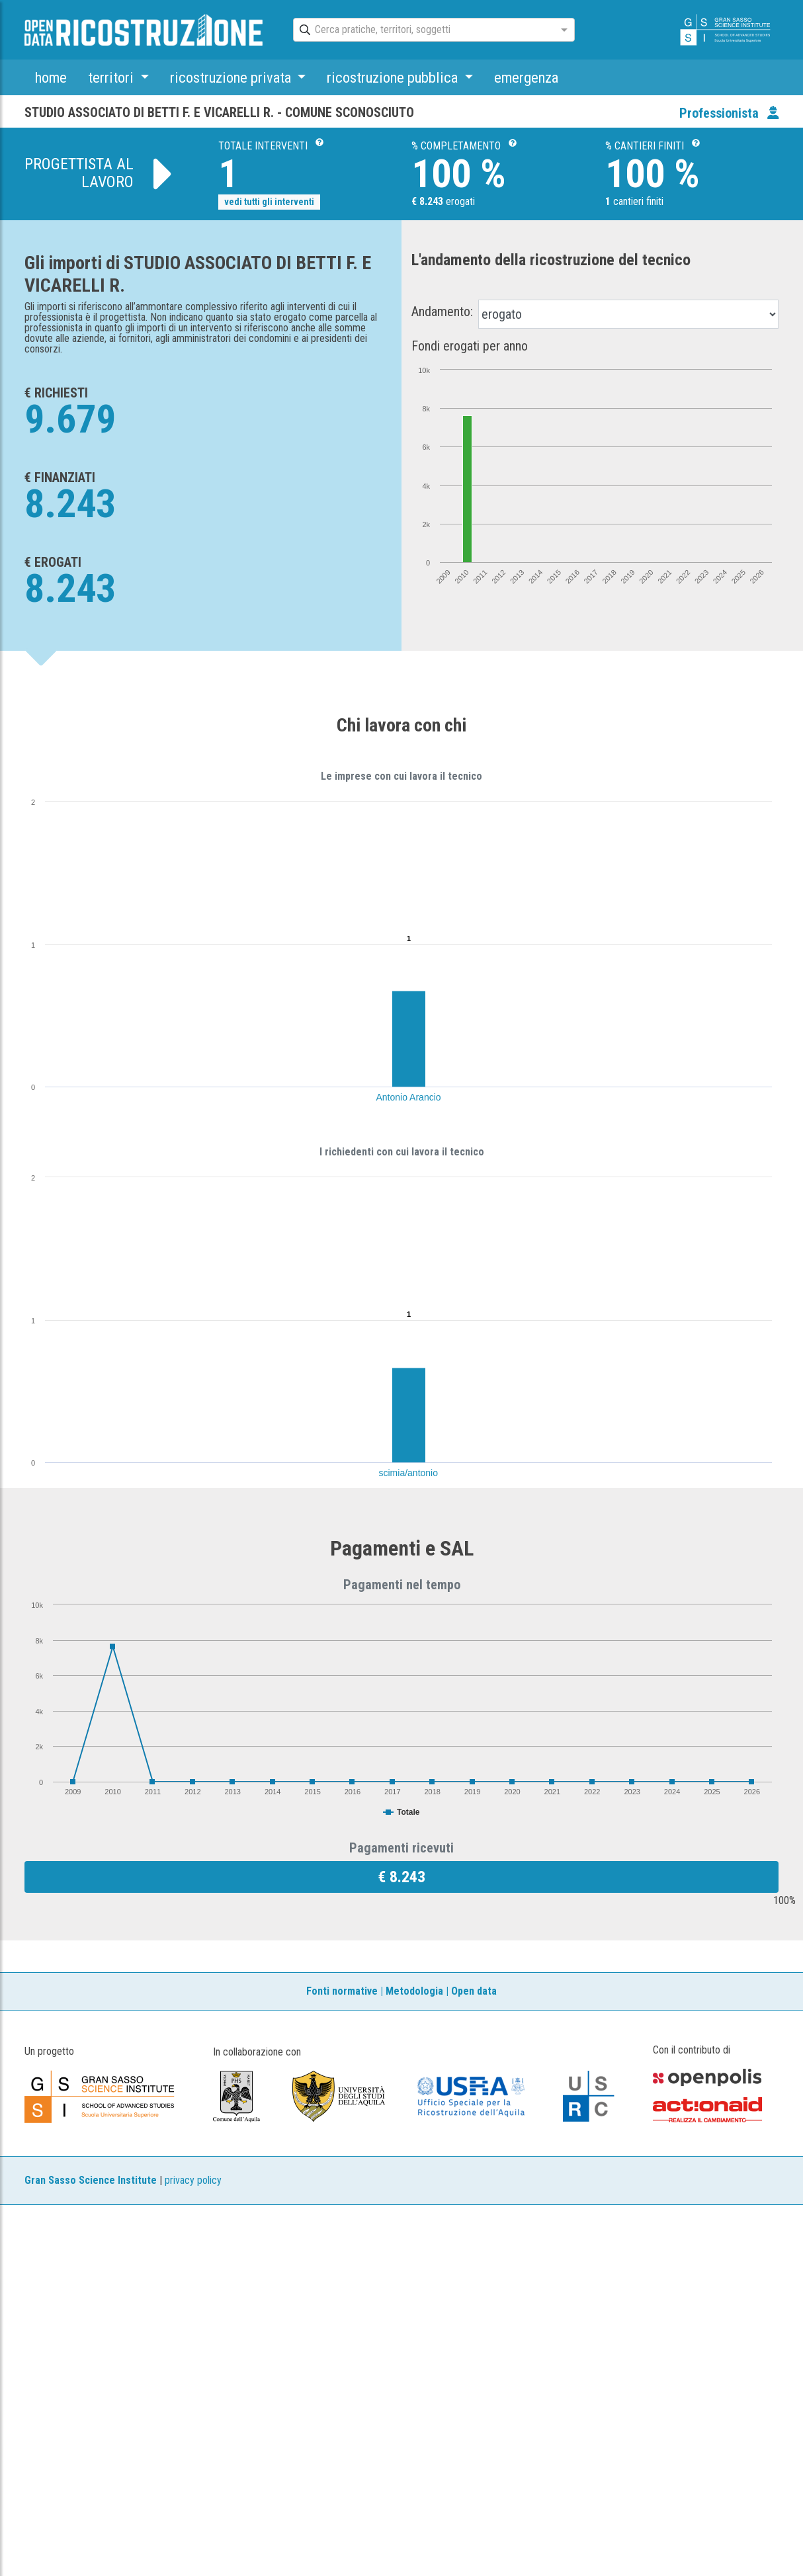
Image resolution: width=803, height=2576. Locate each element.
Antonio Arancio (408, 1097)
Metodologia (414, 1991)
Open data (474, 1991)
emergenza (526, 77)
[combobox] (422, 30)
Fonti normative (342, 1991)
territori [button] (112, 77)
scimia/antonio (409, 1473)
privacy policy (193, 2180)
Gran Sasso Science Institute (90, 2180)
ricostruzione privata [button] (232, 77)
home (51, 77)
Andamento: (442, 311)
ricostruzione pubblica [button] (394, 77)
